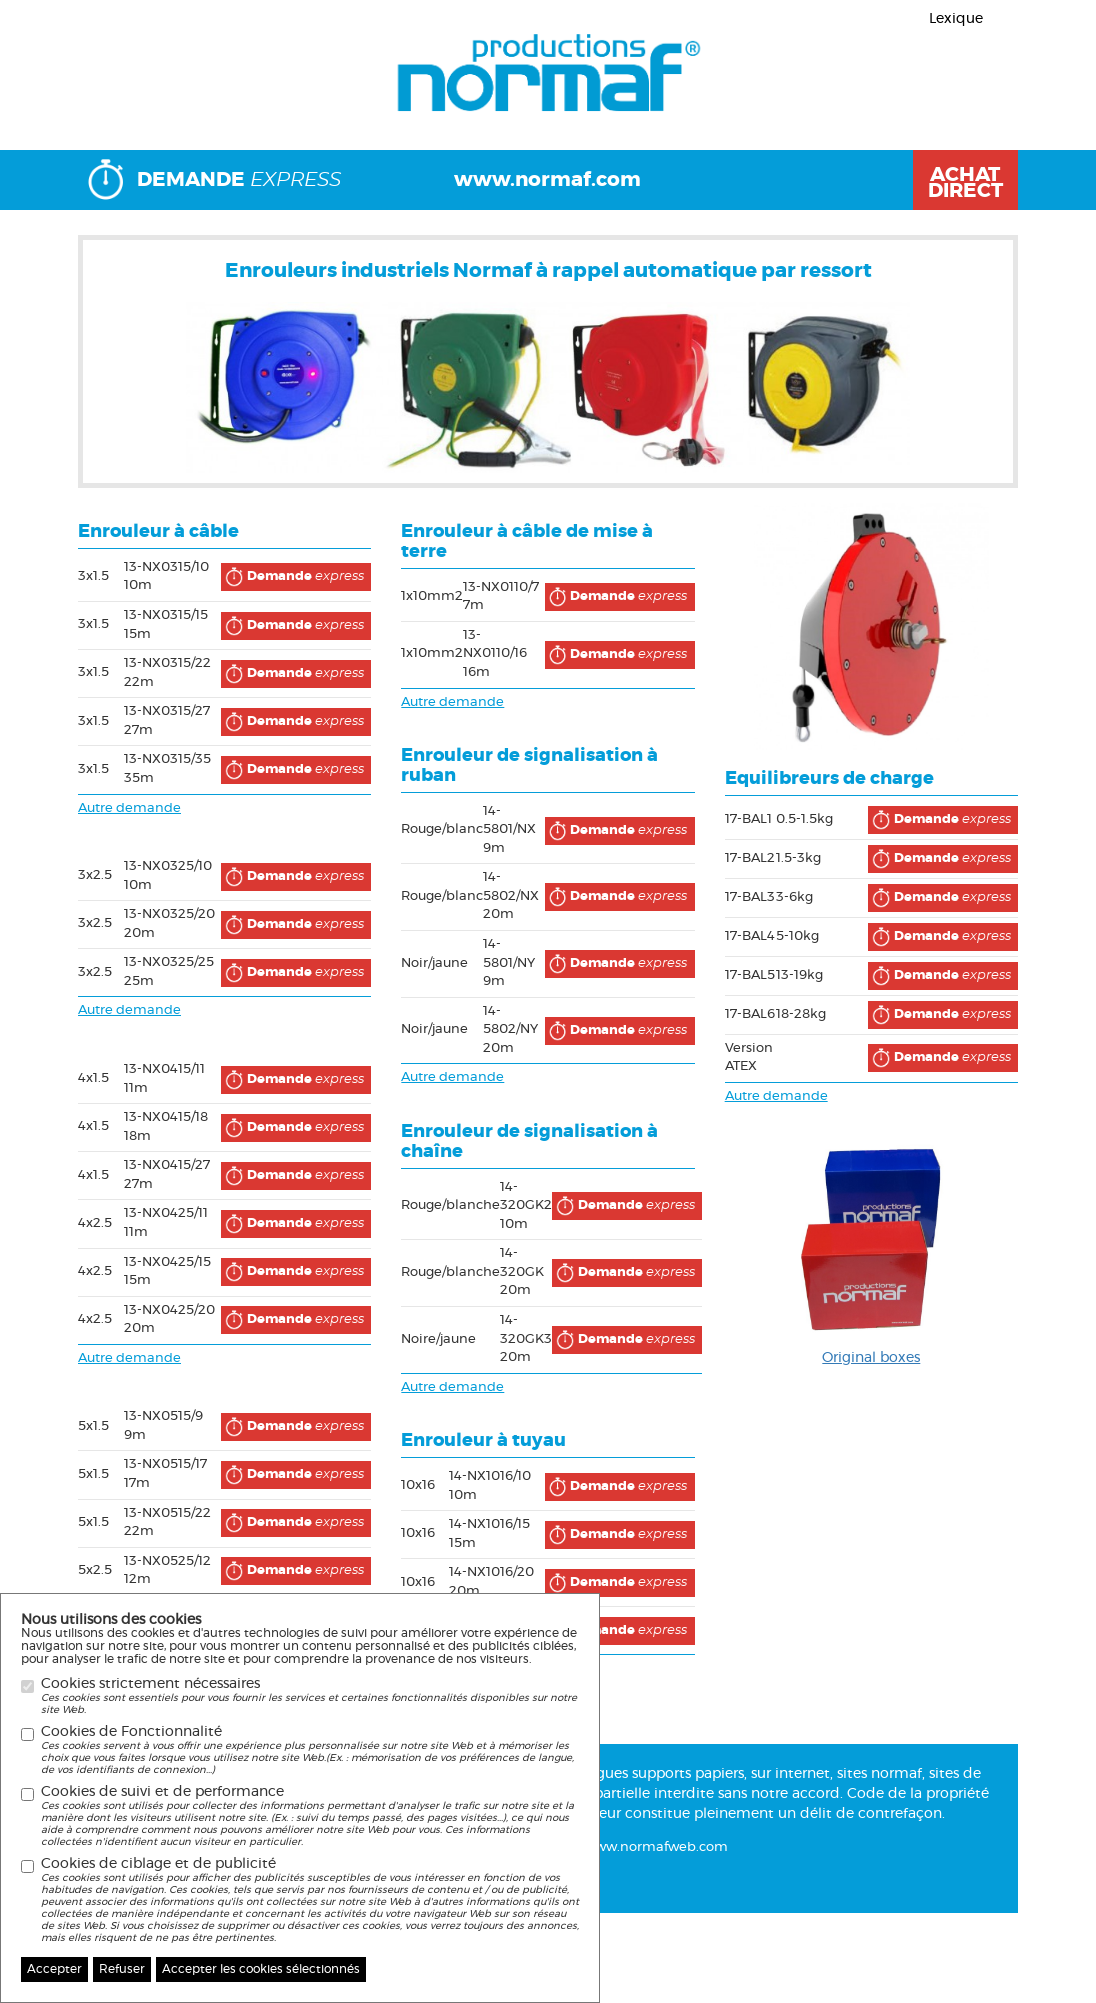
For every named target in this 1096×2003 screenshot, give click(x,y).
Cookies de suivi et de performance (310, 1816)
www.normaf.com (547, 180)
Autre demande (129, 808)
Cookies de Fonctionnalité (310, 1750)
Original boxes (871, 1358)
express (292, 577)
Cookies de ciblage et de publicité (310, 1900)
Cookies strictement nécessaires (310, 1696)
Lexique (956, 19)
